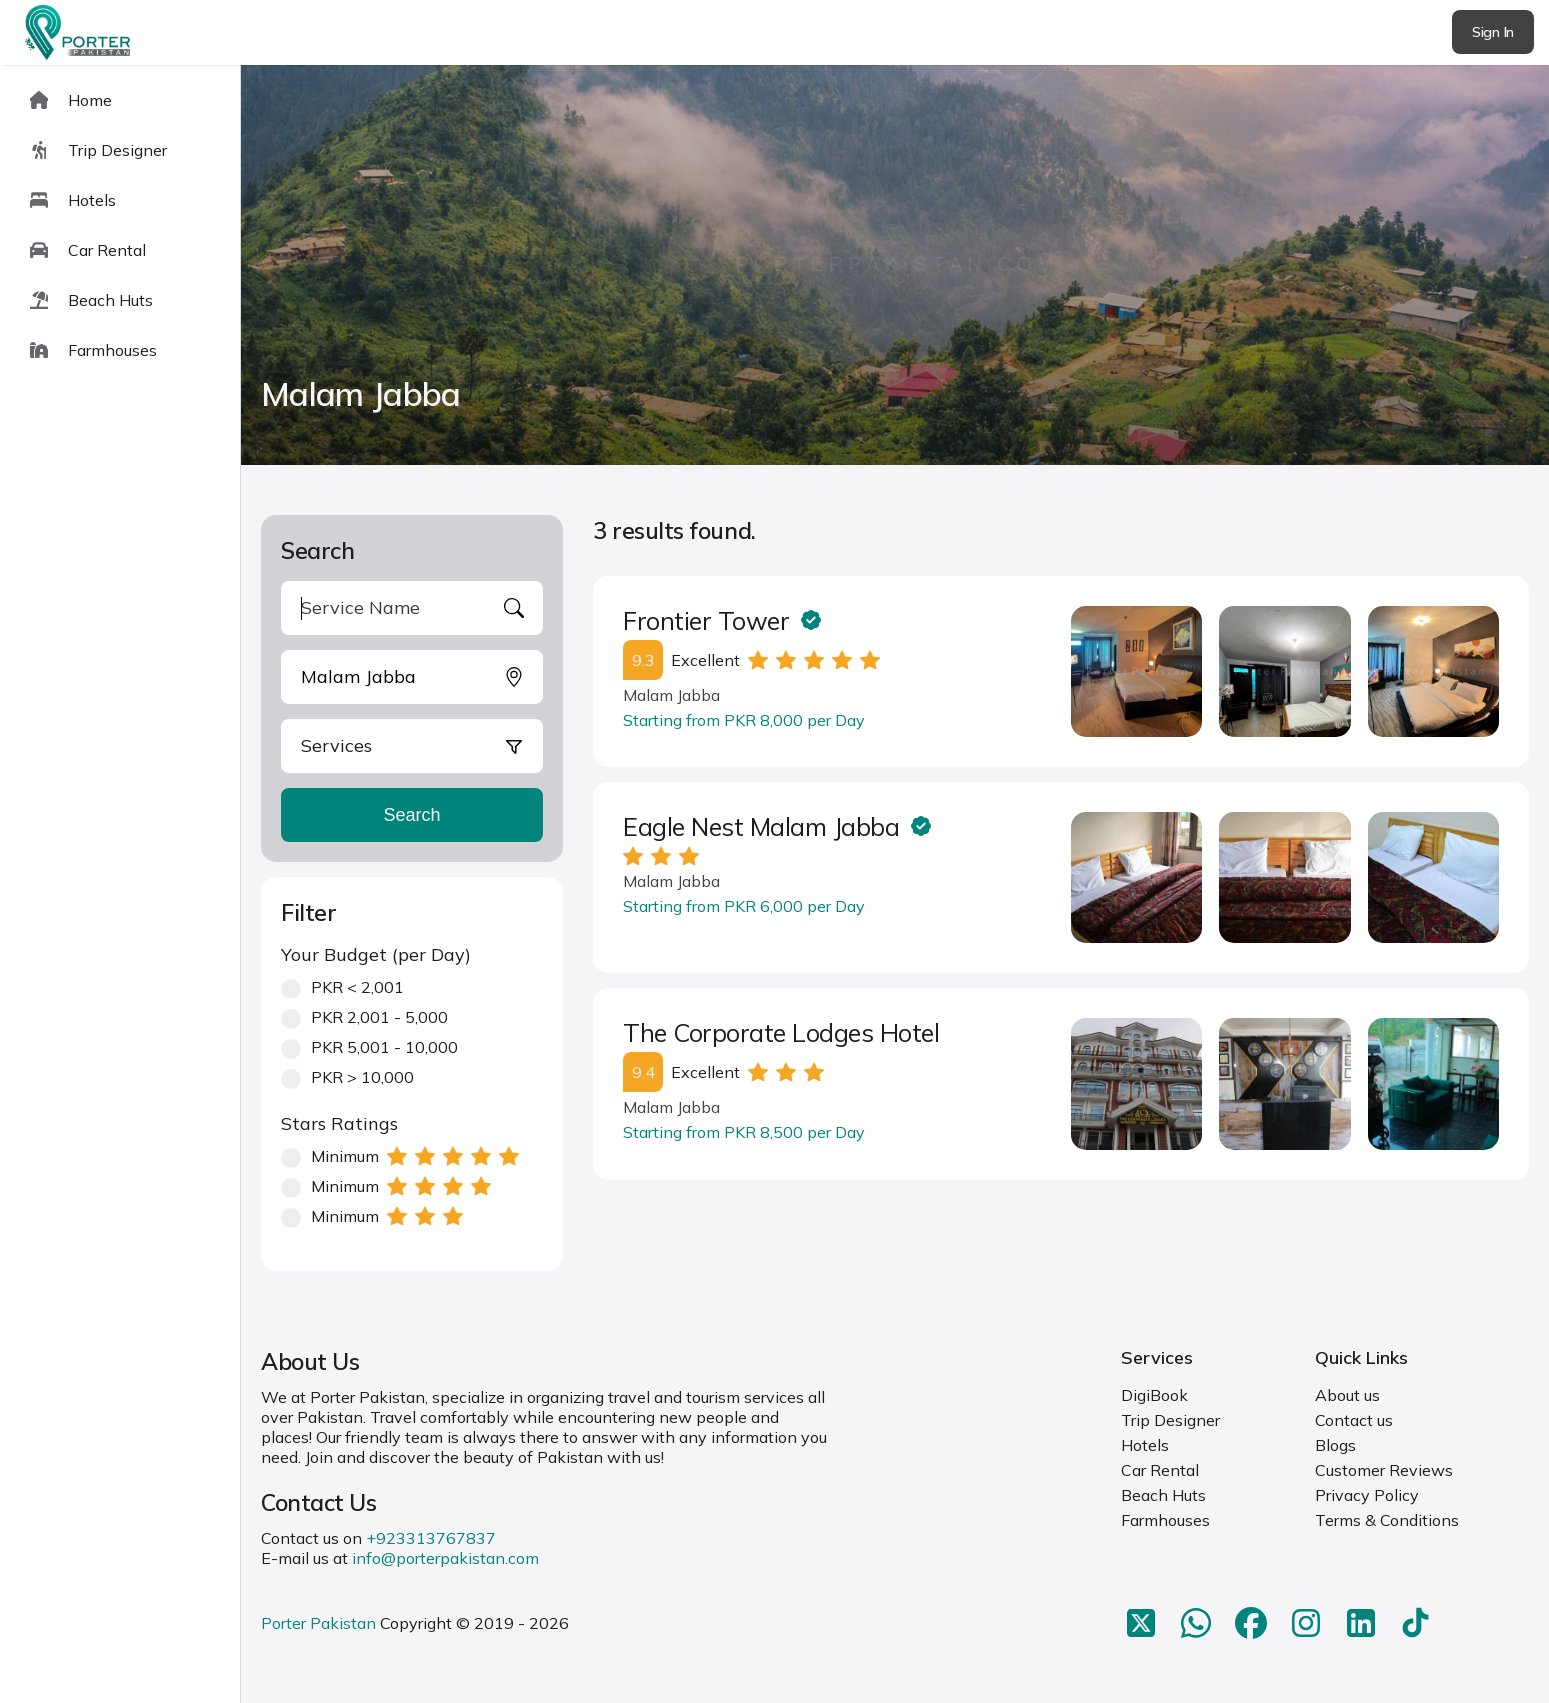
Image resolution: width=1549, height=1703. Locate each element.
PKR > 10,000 (347, 1077)
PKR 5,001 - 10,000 (369, 1047)
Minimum (400, 1156)
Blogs (1335, 1445)
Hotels (1145, 1445)
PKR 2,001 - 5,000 (364, 1017)
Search (411, 815)
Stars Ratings (339, 1123)
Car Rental (1160, 1470)
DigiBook (1154, 1395)
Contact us (1354, 1420)
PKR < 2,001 (342, 987)
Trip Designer (1170, 1420)
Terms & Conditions (1387, 1520)
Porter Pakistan (318, 1623)
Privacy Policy (1367, 1495)
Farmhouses (1165, 1520)
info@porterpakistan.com (445, 1558)
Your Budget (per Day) (376, 954)
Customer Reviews (1384, 1470)
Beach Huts (1163, 1495)
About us (1347, 1395)
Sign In (1493, 32)
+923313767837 (431, 1538)
